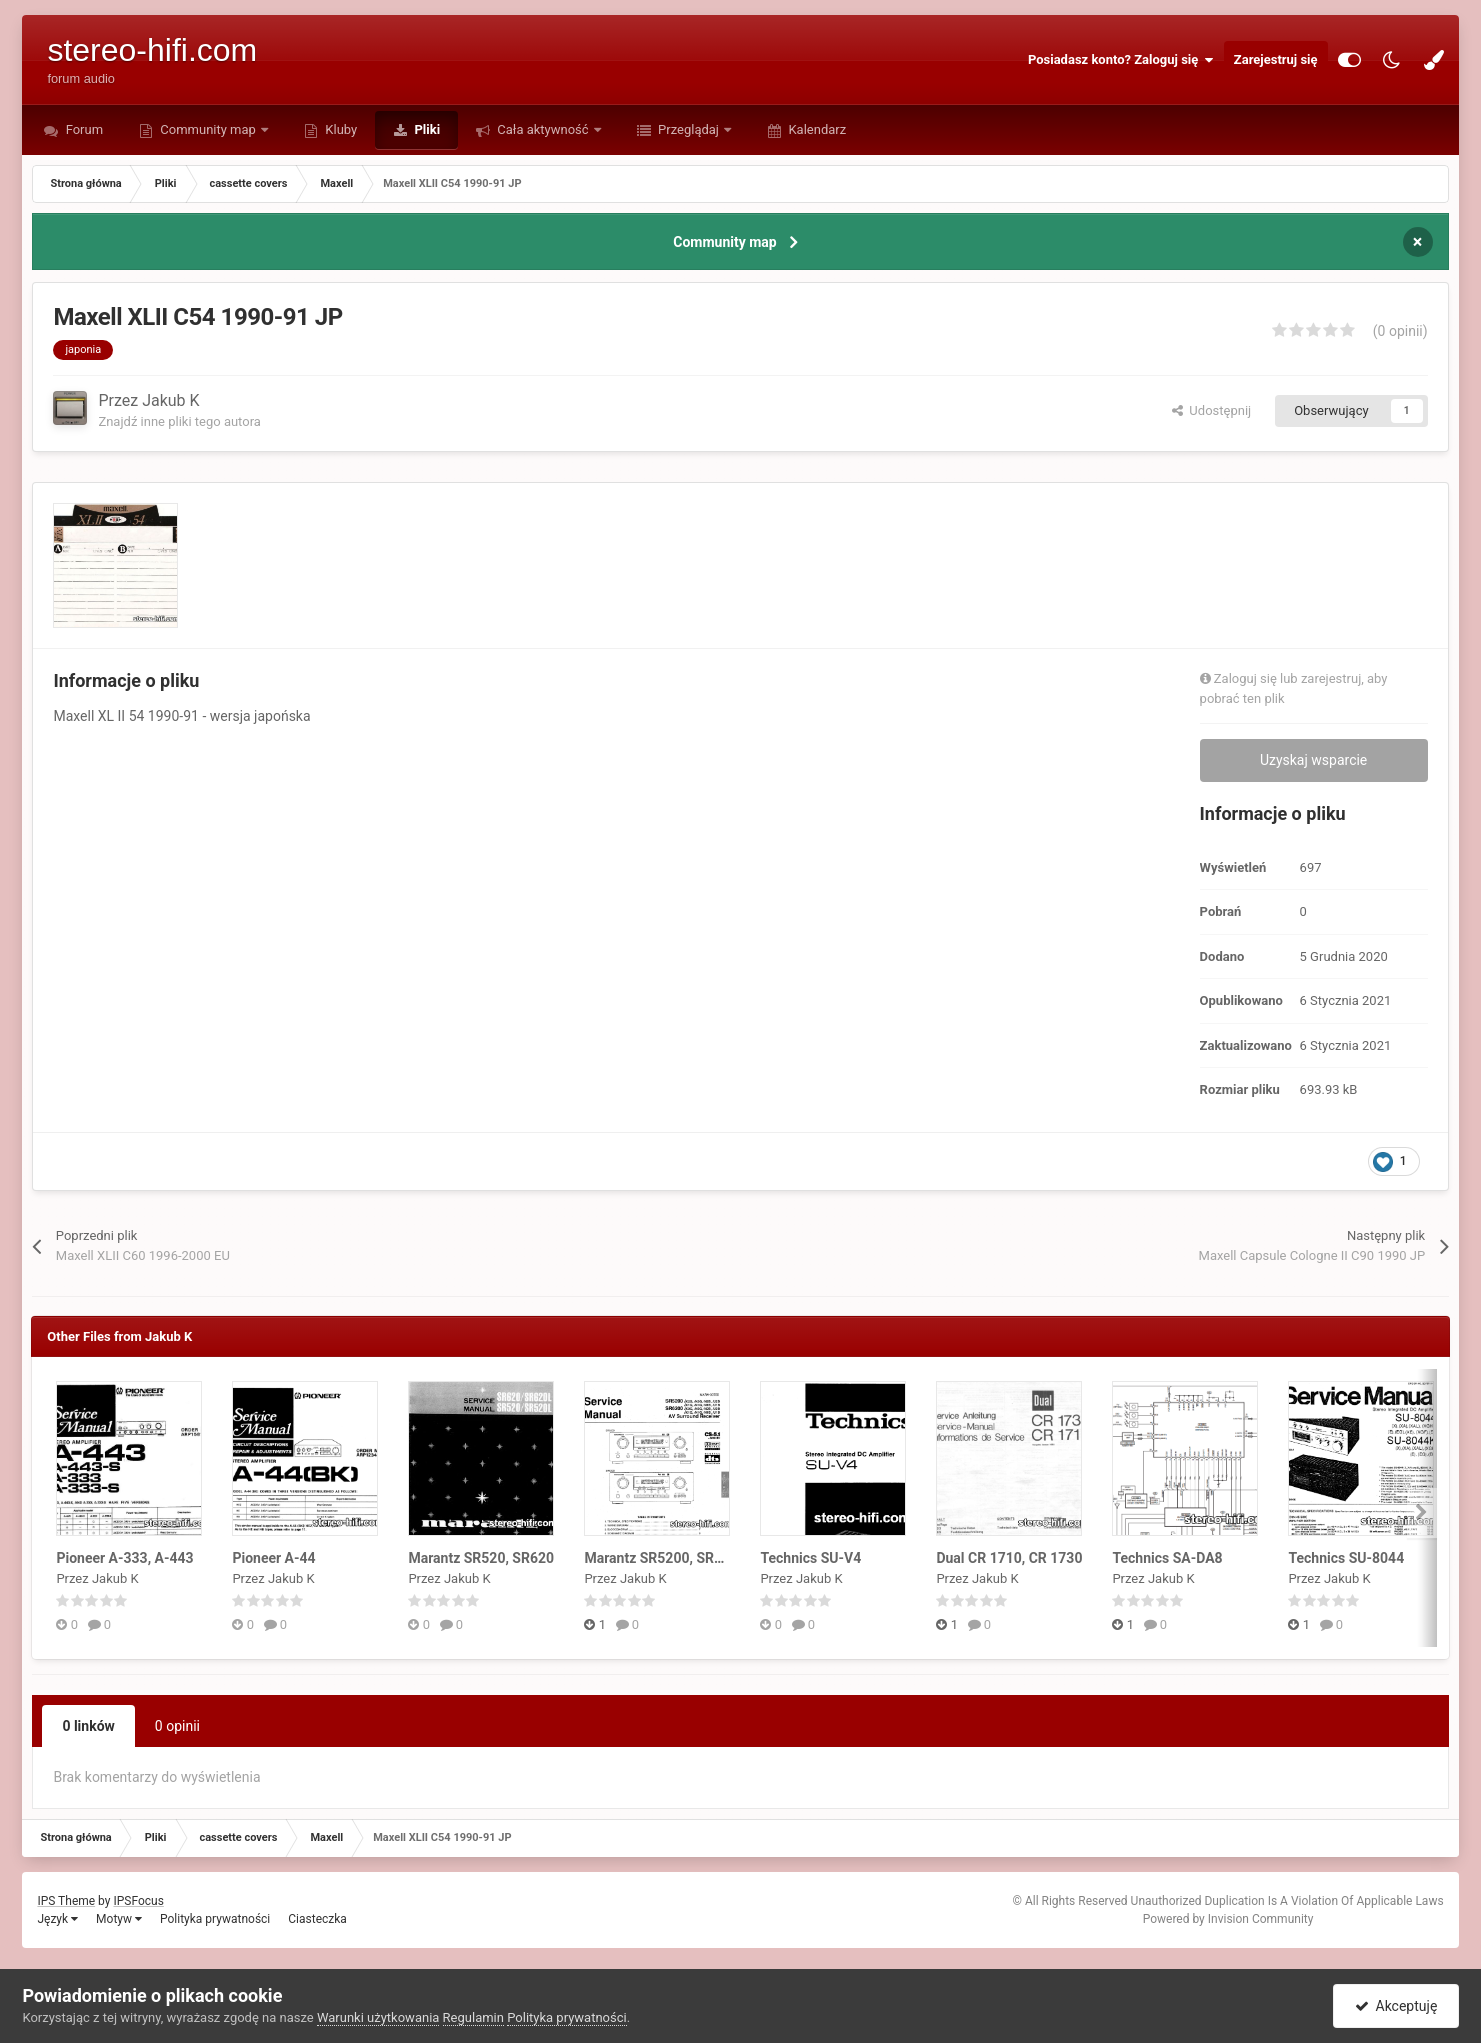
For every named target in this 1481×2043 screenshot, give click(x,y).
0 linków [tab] (88, 1726)
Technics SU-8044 (1346, 1558)
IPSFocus (138, 1901)
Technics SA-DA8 (1167, 1558)
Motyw (119, 1919)
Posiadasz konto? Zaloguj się (1121, 60)
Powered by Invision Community (1228, 1919)
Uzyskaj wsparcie (1313, 760)
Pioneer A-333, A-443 (124, 1558)
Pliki (425, 129)
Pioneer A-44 (273, 1558)
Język (57, 1919)
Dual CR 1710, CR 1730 (1009, 1558)
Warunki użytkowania (378, 2017)
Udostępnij (1211, 410)
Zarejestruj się (1276, 59)
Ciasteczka (317, 1919)
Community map (208, 129)
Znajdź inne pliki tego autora (179, 421)
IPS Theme (66, 1901)
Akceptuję (1396, 2006)
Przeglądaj (688, 129)
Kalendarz (815, 129)
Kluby (339, 129)
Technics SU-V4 (810, 1558)
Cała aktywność (543, 129)
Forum (82, 129)
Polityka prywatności (215, 1919)
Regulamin (473, 2017)
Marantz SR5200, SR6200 (665, 1558)
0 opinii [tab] (177, 1726)
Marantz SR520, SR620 (481, 1558)
